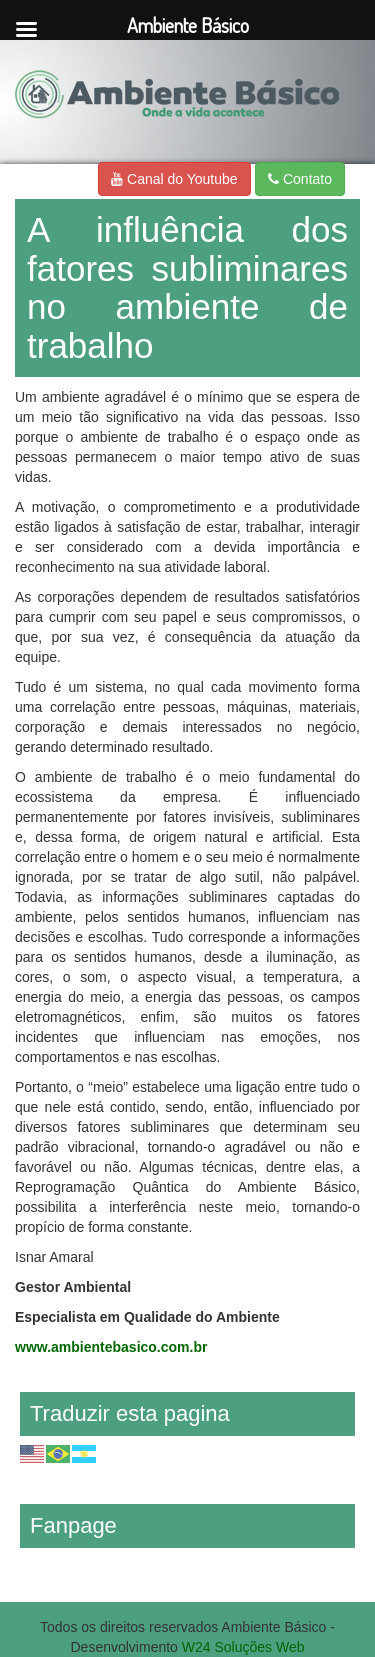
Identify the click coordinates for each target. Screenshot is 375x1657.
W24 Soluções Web (243, 1647)
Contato (300, 179)
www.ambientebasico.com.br (111, 1347)
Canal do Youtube (174, 179)
